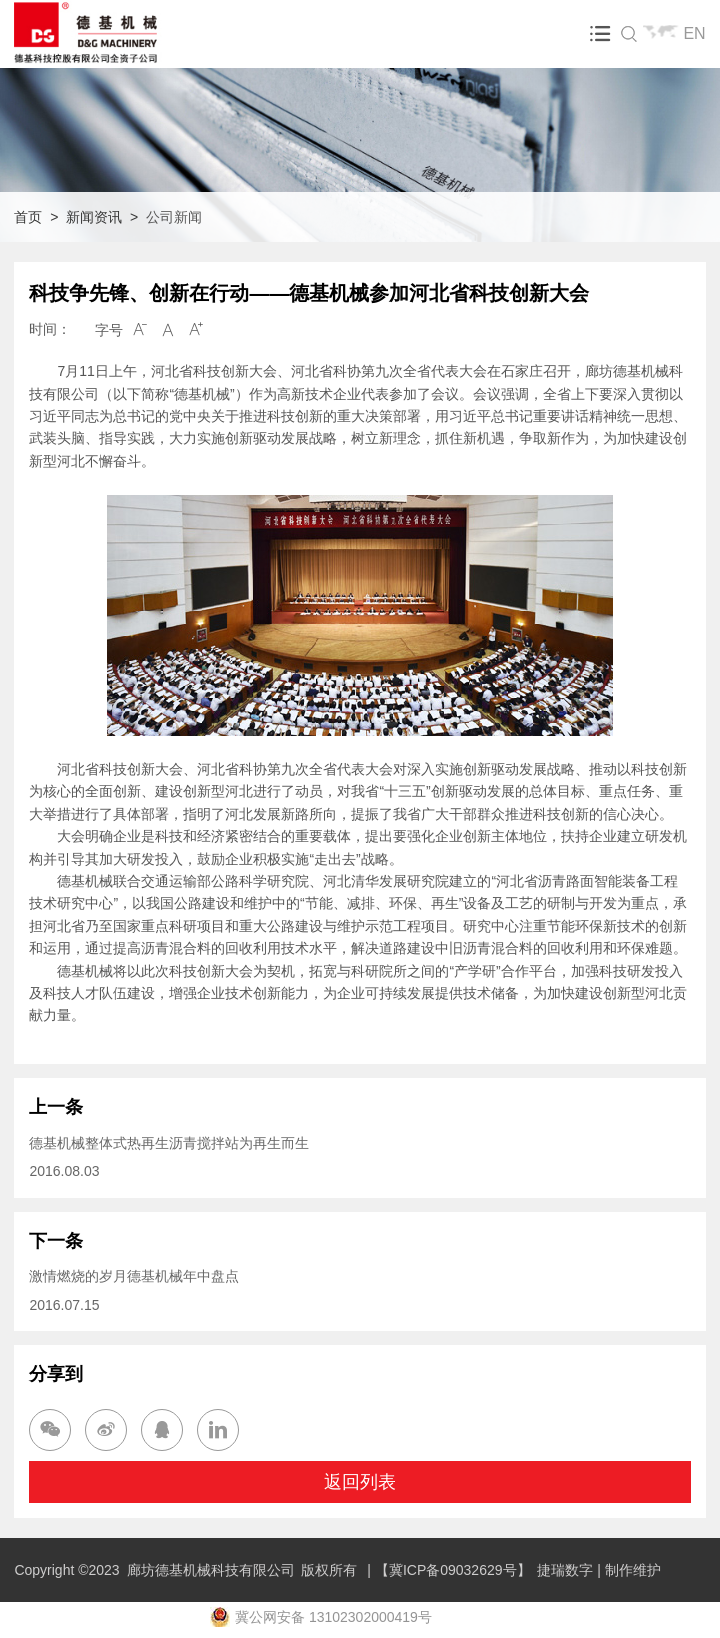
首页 (28, 217)
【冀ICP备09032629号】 (453, 1570)
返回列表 (360, 1482)
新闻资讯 (94, 217)
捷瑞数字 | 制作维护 (598, 1570)
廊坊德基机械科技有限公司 (211, 1570)
